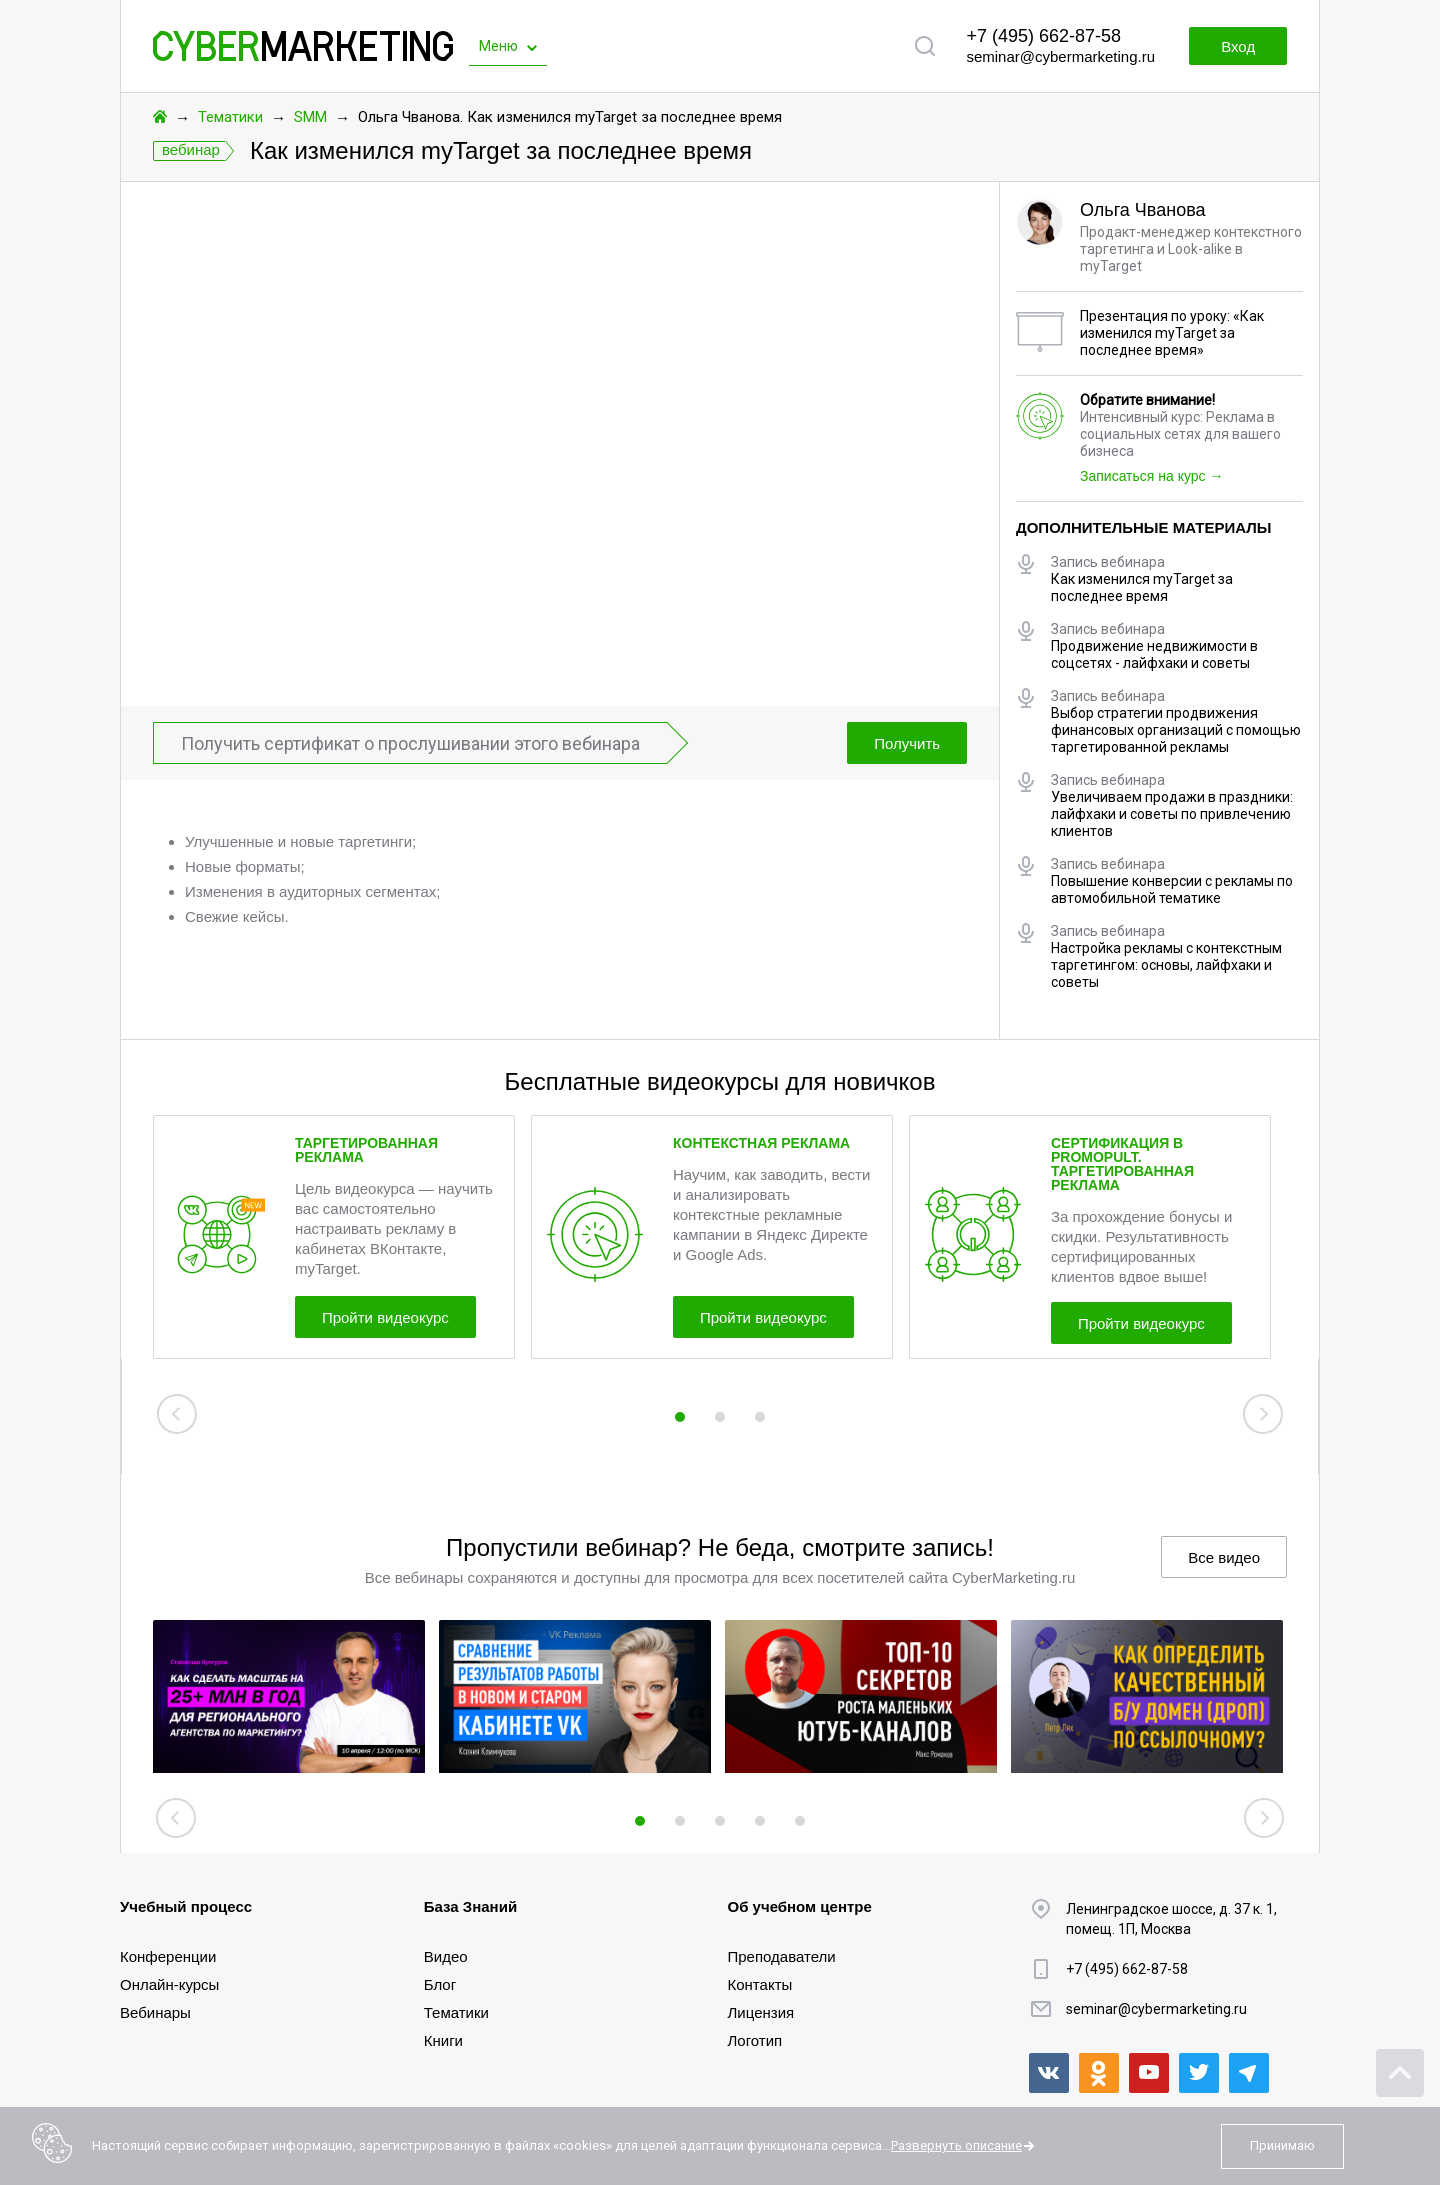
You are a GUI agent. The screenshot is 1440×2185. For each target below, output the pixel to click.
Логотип (755, 2040)
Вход (1238, 46)
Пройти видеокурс (385, 1317)
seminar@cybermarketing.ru (1060, 56)
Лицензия (761, 2012)
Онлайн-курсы (169, 1984)
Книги (443, 2040)
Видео (446, 1956)
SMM (310, 117)
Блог (440, 1984)
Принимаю (1282, 2145)
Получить (907, 743)
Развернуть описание (956, 2145)
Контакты (760, 1984)
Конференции (168, 1956)
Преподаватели (782, 1956)
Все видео (1224, 1557)
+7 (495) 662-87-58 (1043, 36)
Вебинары (155, 2012)
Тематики (230, 117)
